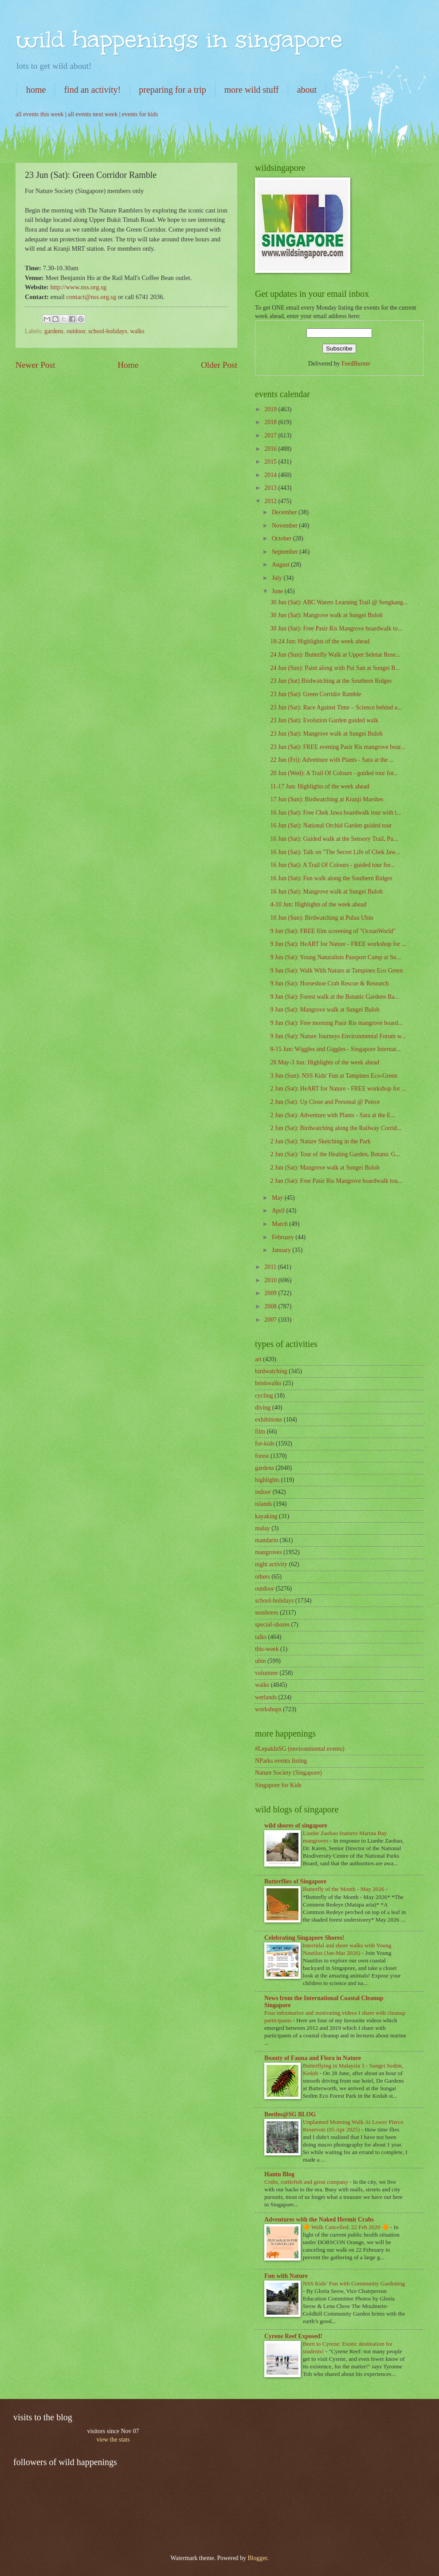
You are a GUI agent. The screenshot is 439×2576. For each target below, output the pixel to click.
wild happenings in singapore (179, 39)
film (260, 1431)
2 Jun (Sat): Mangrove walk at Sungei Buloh (324, 1167)
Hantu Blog (279, 2174)
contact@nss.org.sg (91, 296)
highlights (267, 1480)
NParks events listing (281, 1760)
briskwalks (268, 1383)
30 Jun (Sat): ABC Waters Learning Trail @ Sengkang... (339, 602)
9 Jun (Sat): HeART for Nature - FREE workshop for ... (338, 944)
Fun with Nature (286, 2276)
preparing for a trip (172, 90)
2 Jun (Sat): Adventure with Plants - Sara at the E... (332, 1115)
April (279, 1210)
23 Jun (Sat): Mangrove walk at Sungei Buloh (326, 733)
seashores (266, 1612)
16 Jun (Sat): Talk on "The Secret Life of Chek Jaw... (335, 852)
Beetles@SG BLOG (290, 2114)
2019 (271, 409)
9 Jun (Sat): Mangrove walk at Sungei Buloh (324, 1009)
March (280, 1224)
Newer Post (35, 365)
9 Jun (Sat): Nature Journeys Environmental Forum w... (338, 1036)
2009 (271, 1293)
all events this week (39, 114)
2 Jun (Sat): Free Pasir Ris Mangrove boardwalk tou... (336, 1181)
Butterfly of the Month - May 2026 (344, 1889)
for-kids (264, 1443)
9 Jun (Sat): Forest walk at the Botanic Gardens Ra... (334, 996)
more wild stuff (251, 90)
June (278, 591)
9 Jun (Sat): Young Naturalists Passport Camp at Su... (335, 957)
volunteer (266, 1673)
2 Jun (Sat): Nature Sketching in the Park (320, 1141)
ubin (260, 1661)
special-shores (272, 1624)
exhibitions (268, 1419)
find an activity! (92, 90)
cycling (264, 1395)
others (262, 1576)
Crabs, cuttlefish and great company (306, 2181)
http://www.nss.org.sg (78, 287)
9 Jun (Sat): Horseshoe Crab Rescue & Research (329, 983)
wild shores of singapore (295, 1825)
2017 (271, 435)
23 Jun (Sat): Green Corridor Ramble (315, 694)
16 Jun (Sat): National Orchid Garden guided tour (331, 825)
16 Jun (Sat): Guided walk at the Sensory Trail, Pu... (334, 838)
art (258, 1359)
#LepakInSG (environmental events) (300, 1748)
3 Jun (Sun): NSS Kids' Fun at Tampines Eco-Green (333, 1075)
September (285, 551)
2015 (271, 461)
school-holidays (107, 331)
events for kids (140, 114)
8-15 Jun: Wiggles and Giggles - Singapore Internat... (335, 1049)
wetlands (266, 1697)
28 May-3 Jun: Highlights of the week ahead (324, 1062)
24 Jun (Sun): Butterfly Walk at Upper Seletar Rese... (335, 654)
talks (261, 1637)
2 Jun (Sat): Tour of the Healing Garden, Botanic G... (335, 1154)
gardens (53, 331)
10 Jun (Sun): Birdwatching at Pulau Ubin (321, 917)
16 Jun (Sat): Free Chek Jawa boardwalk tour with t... (335, 812)
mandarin (266, 1540)
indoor (263, 1492)
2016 (271, 448)
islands (263, 1504)
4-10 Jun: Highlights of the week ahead (318, 904)
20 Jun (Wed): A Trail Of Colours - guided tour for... (334, 773)
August (281, 564)
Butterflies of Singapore (295, 1881)
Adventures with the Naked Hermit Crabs (319, 2219)
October (282, 538)
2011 (271, 1267)
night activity (271, 1564)
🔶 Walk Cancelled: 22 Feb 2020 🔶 (346, 2227)
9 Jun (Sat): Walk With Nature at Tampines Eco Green (336, 970)
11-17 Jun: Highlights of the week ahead (319, 786)
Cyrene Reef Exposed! (293, 2336)
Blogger (257, 2558)
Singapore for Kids (278, 1785)
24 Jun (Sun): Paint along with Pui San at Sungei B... (335, 668)
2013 (271, 487)
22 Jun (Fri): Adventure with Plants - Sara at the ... (332, 759)
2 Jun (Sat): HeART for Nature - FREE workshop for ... (338, 1088)
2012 (271, 501)
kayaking (266, 1516)
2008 (271, 1306)
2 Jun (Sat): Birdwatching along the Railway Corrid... (335, 1128)
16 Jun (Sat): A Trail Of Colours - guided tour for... (332, 865)
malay (262, 1528)
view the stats (112, 2439)
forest (262, 1456)
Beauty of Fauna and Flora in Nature (312, 2058)
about (307, 90)
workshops (268, 1709)
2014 (271, 475)
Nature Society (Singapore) (288, 1772)
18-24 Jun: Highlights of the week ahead (319, 641)
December (285, 512)
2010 (271, 1280)
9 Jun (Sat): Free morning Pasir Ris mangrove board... (336, 1023)
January (282, 1250)
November (285, 525)
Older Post (219, 365)
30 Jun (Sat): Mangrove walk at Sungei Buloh (326, 615)
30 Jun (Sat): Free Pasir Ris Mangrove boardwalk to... (336, 628)
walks (137, 331)
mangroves (268, 1552)
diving (262, 1407)
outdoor (76, 331)
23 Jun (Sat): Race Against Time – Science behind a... (336, 707)
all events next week (93, 114)
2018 (271, 422)
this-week (267, 1649)
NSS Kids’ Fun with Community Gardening (354, 2283)
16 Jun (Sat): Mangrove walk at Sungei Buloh (326, 891)
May (278, 1197)
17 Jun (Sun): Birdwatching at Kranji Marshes (326, 799)
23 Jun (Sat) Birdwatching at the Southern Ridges (331, 680)
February (283, 1237)
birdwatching (271, 1371)
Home (128, 365)
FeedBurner (355, 363)
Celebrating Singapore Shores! (304, 1937)
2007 (271, 1319)
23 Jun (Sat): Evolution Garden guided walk (324, 720)
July (277, 578)
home (36, 90)
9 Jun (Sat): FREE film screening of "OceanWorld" (333, 931)
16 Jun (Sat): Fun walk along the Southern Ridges (331, 878)
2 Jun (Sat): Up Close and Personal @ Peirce (325, 1102)
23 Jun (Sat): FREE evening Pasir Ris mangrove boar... (337, 747)
